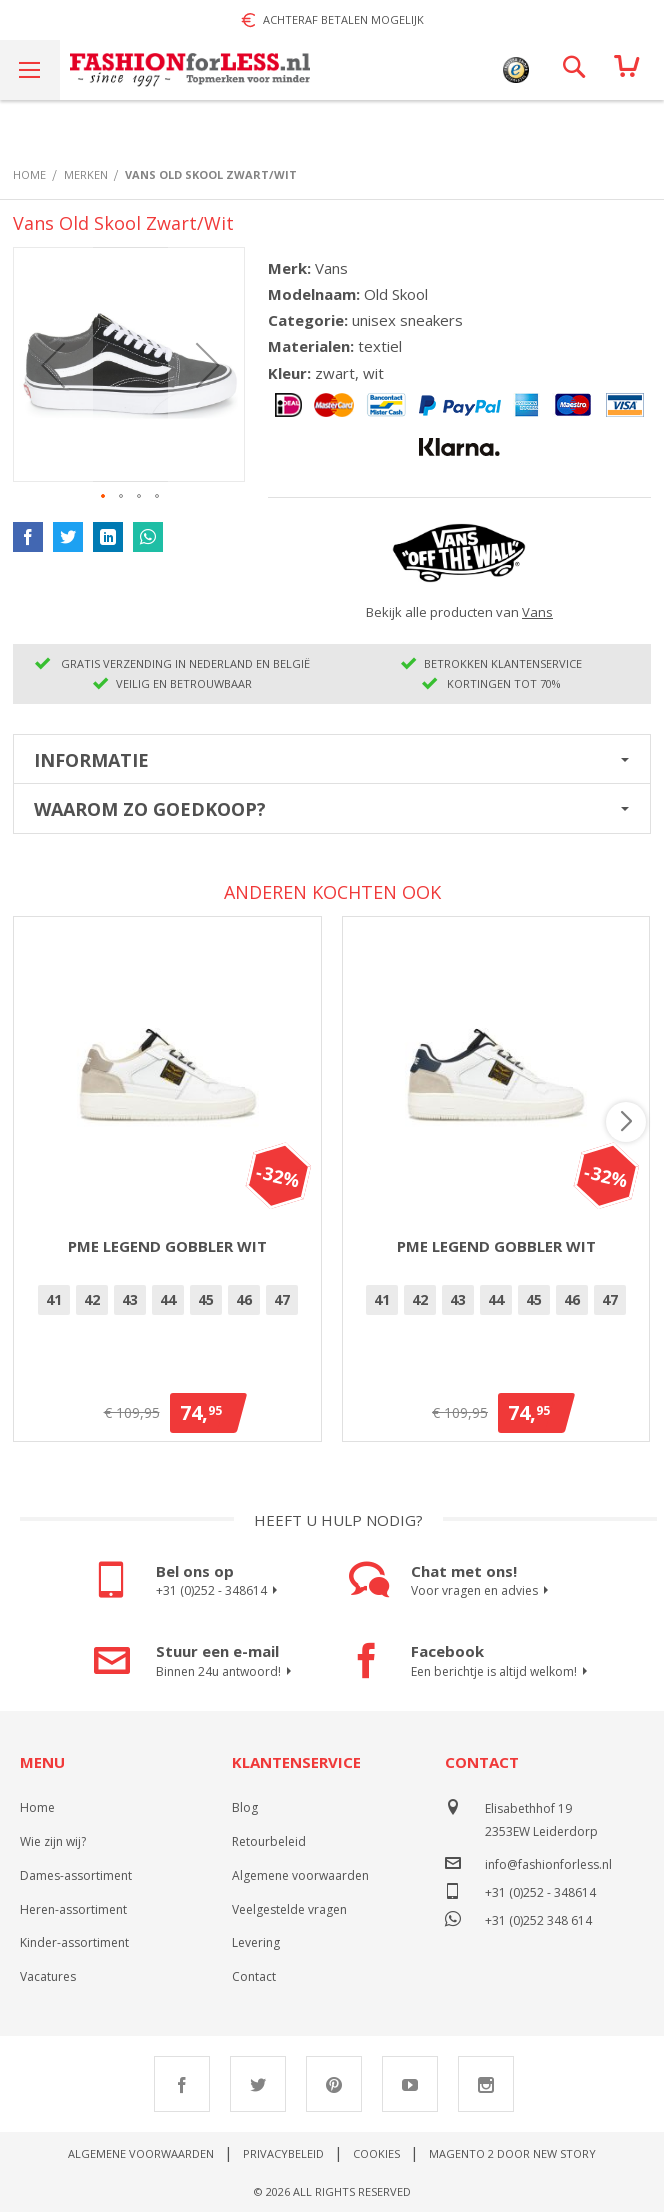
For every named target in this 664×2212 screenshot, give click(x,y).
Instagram (486, 2084)
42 (92, 1299)
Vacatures (48, 1976)
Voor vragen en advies (482, 1591)
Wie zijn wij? (53, 1841)
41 (54, 1299)
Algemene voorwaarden (300, 1875)
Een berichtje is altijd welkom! (502, 1672)
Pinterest (334, 2084)
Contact (254, 1976)
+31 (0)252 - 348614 (219, 1591)
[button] (53, 364)
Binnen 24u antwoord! (226, 1672)
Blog (245, 1807)
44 (168, 1299)
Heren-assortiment (73, 1909)
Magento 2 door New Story (512, 2153)
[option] (54, 1300)
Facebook (182, 2084)
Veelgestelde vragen (289, 1909)
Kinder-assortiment (74, 1942)
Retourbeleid (269, 1841)
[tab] (331, 759)
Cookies (376, 2153)
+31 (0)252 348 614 (538, 1918)
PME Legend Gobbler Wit (167, 1246)
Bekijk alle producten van (459, 612)
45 (206, 1299)
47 (282, 1299)
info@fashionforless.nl (548, 1864)
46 (244, 1299)
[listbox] (167, 1303)
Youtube (410, 2084)
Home (37, 1807)
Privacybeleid (283, 2153)
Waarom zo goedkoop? (150, 809)
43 (130, 1299)
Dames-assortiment (76, 1875)
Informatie (91, 760)
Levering (256, 1942)
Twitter (258, 2084)
